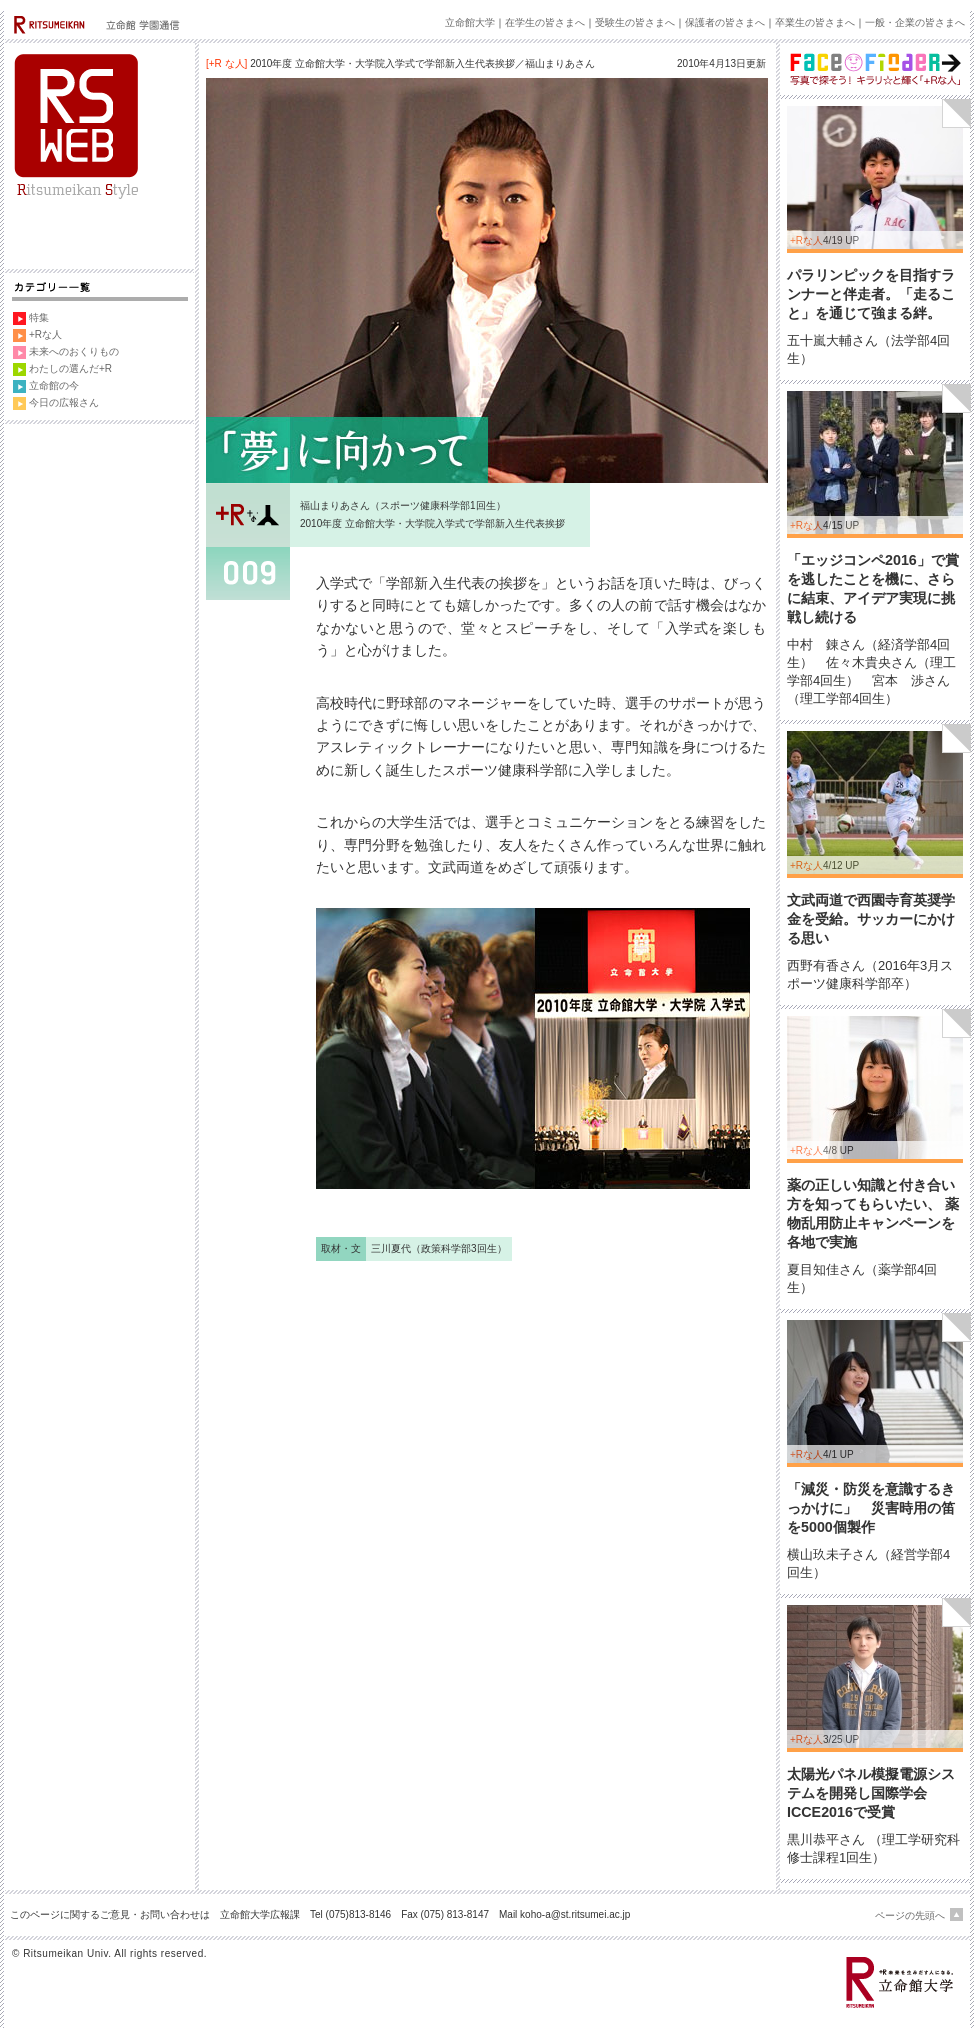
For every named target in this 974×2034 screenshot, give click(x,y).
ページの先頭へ (910, 1915)
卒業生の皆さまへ (815, 22)
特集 (39, 317)
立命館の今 (54, 385)
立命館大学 (470, 22)
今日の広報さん (64, 402)
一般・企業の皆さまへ (915, 22)
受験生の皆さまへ (635, 22)
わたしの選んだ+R (70, 368)
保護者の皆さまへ (725, 22)
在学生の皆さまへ (545, 22)
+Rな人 (45, 334)
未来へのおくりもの (74, 351)
